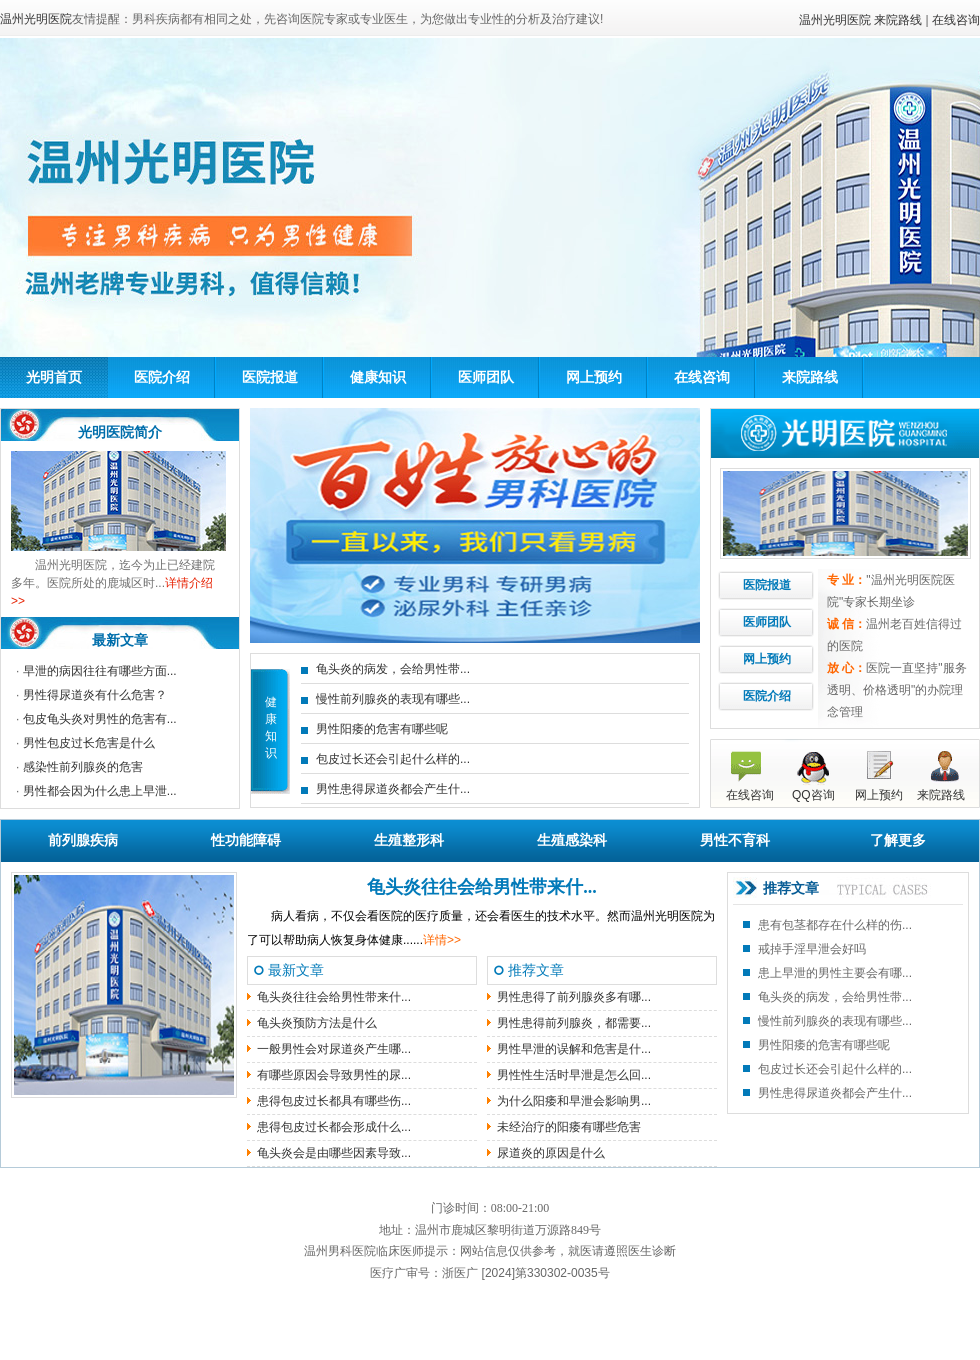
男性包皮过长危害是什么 (89, 743)
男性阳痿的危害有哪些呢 (382, 729)
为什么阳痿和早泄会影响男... (574, 1101)
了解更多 (898, 840)
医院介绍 (162, 377)
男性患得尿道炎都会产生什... (393, 789)
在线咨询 (956, 20)
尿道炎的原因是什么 (551, 1153)
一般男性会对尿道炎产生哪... (334, 1049)
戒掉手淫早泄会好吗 (812, 949)
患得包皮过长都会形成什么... (334, 1127)
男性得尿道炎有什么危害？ (95, 695)
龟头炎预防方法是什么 (317, 1023)
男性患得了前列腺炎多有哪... (574, 997)
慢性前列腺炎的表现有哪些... (393, 699)
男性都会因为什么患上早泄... (100, 791)
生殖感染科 (572, 840)
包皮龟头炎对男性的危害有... (100, 719)
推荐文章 (791, 888)
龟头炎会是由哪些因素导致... (334, 1153)
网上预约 (594, 377)
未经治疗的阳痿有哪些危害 (569, 1127)
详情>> (442, 940)
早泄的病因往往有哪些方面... (100, 671)
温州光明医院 (835, 20)
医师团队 (486, 377)
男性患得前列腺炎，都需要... (574, 1023)
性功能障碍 (246, 840)
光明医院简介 (120, 432)
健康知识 (378, 377)
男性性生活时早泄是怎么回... (574, 1075)
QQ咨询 (813, 795)
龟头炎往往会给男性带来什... (482, 887)
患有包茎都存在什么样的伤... (835, 925)
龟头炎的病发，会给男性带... (393, 669)
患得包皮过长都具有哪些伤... (334, 1101)
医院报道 (270, 377)
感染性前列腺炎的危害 (83, 767)
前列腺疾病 (83, 840)
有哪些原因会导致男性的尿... (334, 1075)
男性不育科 (735, 840)
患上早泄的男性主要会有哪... (835, 973)
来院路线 (898, 20)
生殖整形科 (409, 840)
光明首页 (54, 377)
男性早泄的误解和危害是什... (574, 1049)
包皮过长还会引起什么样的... (393, 759)
